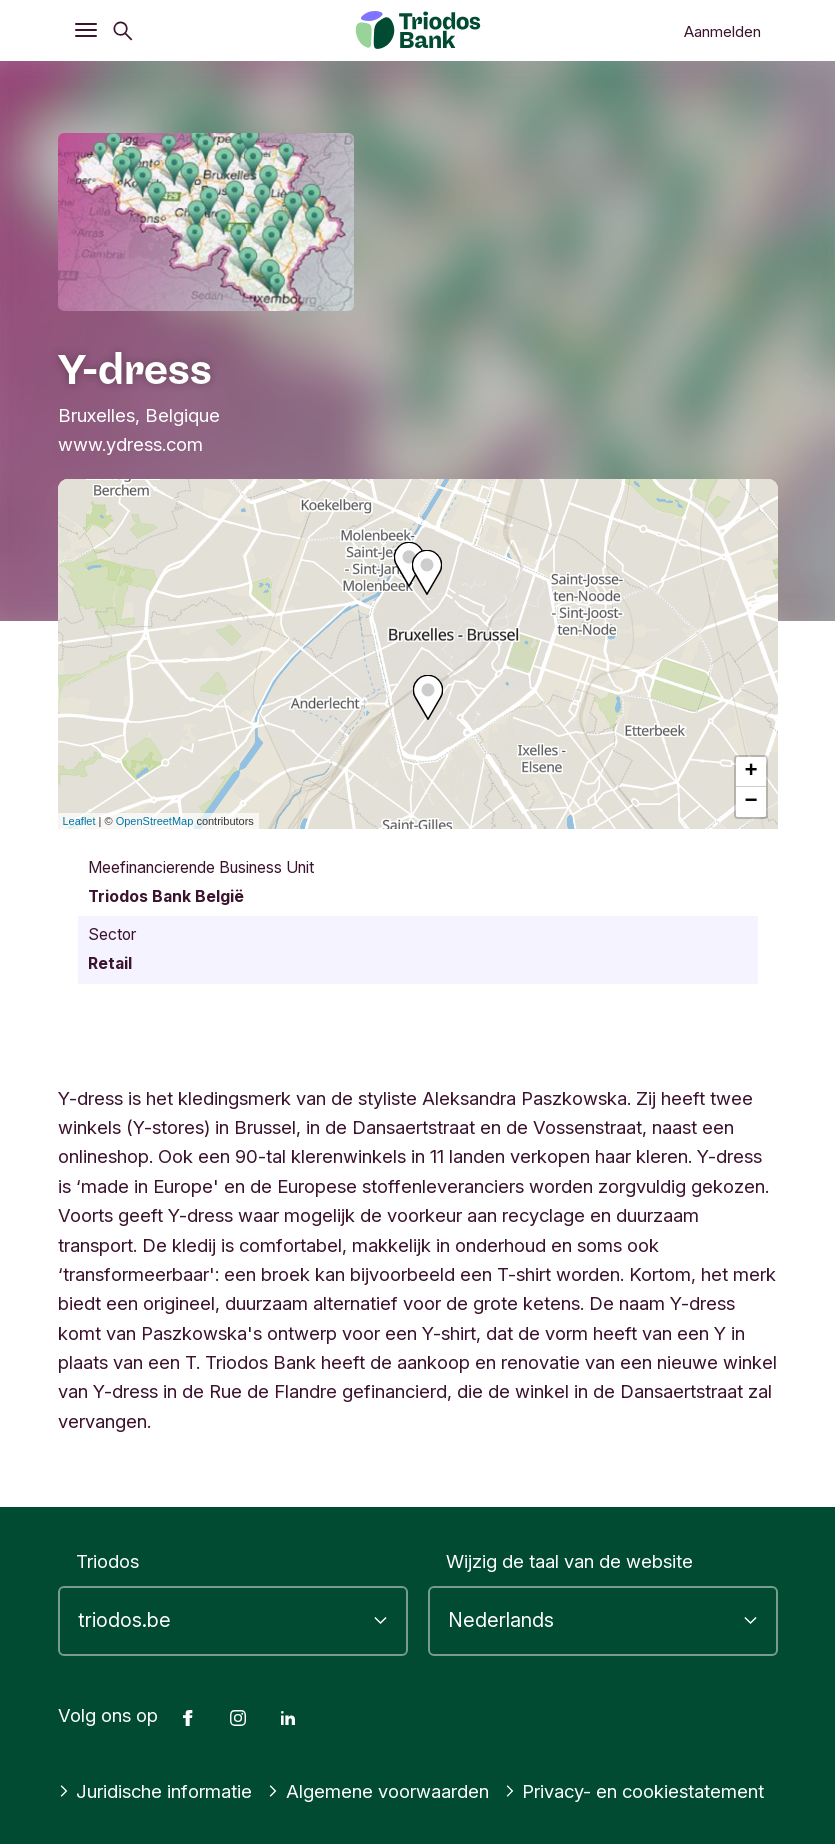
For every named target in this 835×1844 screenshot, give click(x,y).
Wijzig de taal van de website (569, 1561)
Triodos (107, 1561)
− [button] (750, 802)
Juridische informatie (155, 1791)
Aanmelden (722, 31)
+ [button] (750, 772)
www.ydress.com (130, 444)
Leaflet (79, 821)
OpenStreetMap (155, 821)
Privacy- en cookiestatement (634, 1791)
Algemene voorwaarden (378, 1791)
